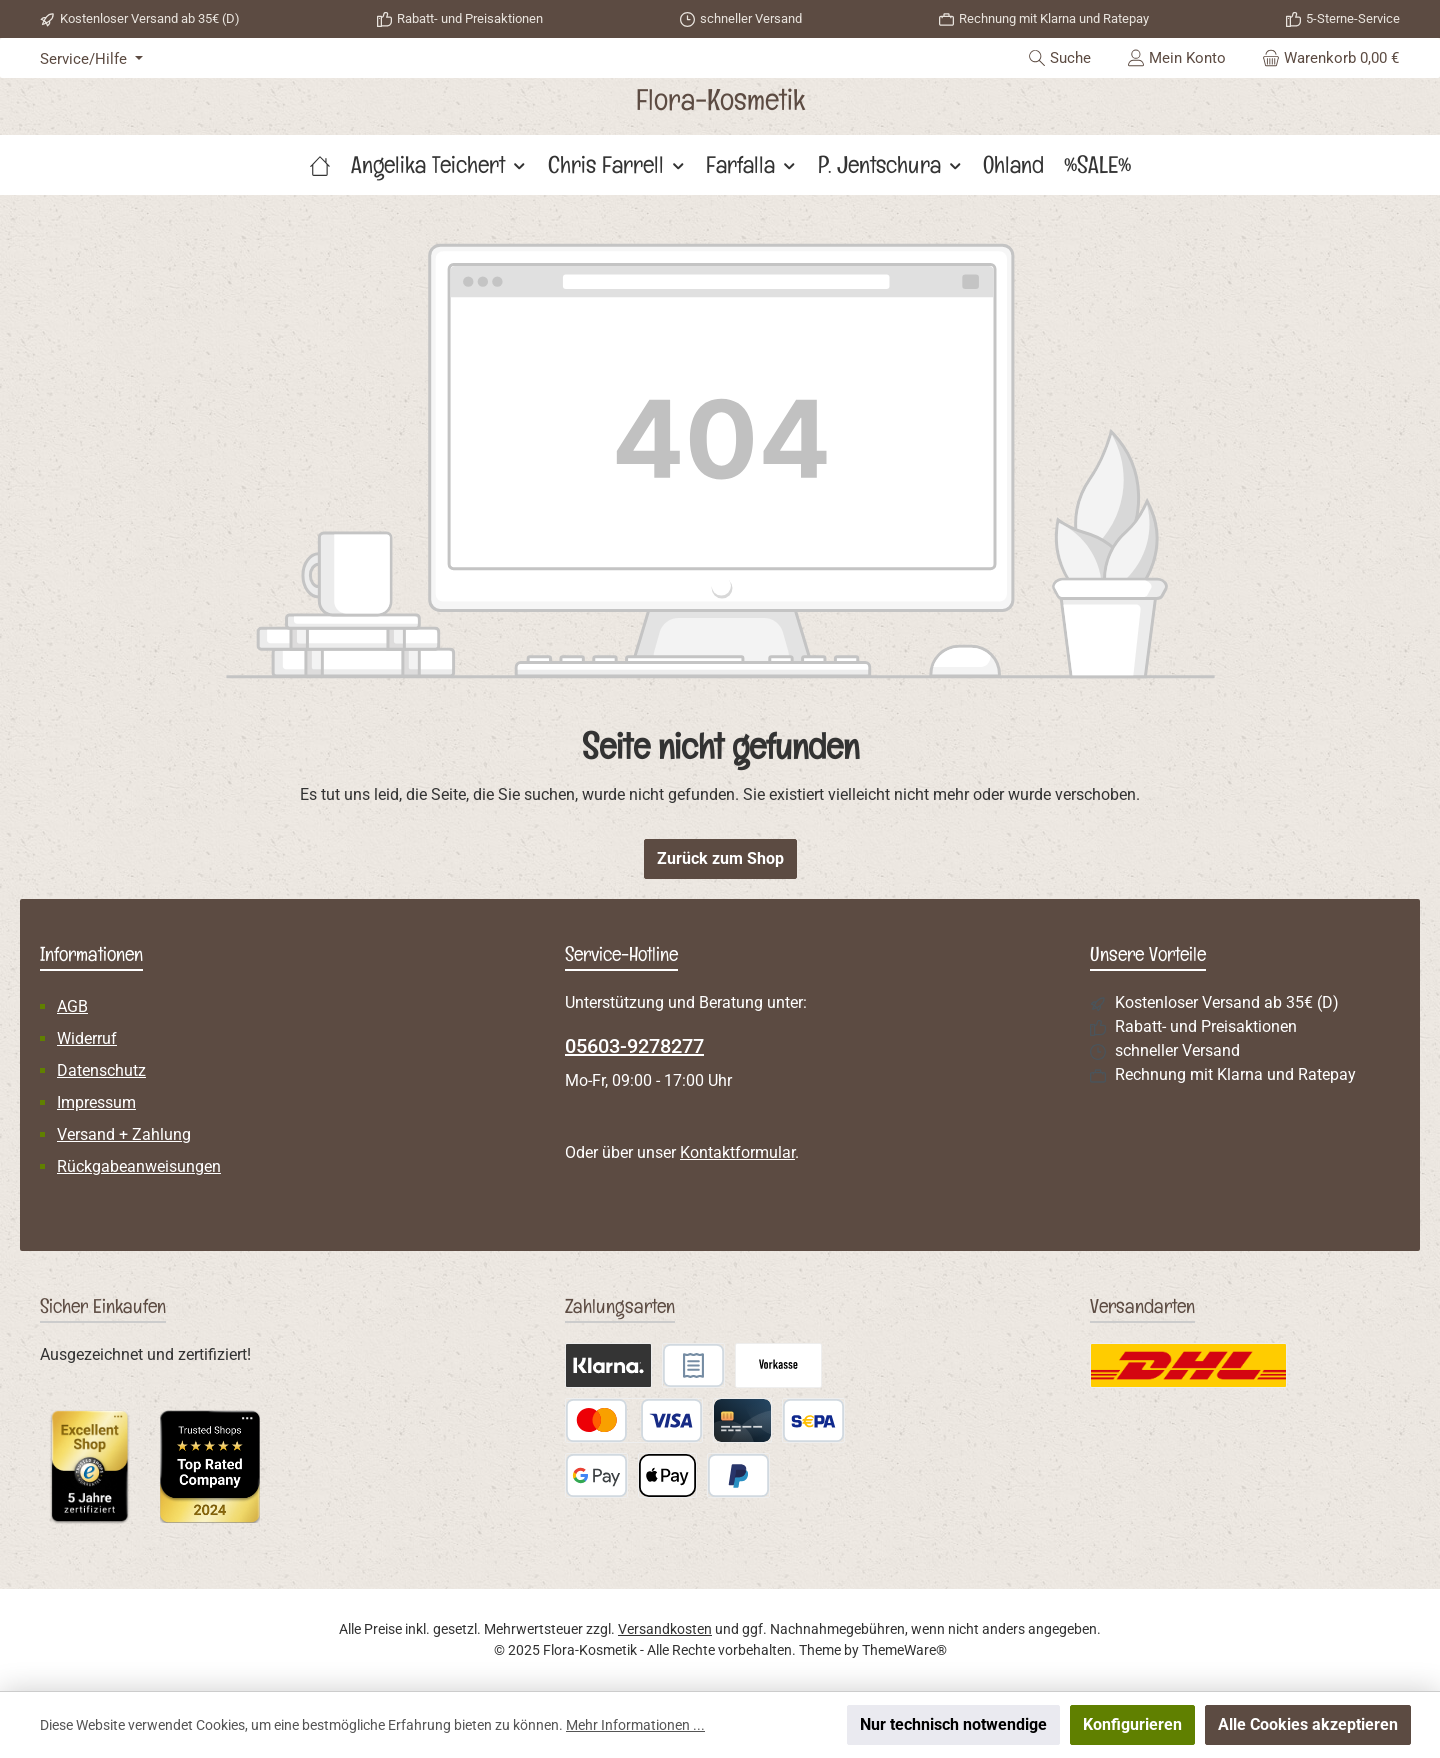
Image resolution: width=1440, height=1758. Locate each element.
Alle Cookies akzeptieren (1308, 1724)
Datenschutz (101, 1070)
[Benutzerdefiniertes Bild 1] (90, 1466)
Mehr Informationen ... (635, 1725)
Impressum (96, 1102)
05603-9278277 (634, 1046)
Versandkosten (665, 1629)
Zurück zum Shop (720, 858)
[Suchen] (1059, 58)
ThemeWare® (904, 1650)
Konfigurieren (1132, 1724)
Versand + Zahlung (124, 1134)
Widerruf (87, 1038)
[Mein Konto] (1176, 58)
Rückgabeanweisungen (139, 1166)
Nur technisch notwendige (953, 1724)
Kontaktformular (737, 1152)
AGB (72, 1006)
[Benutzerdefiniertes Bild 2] (210, 1466)
